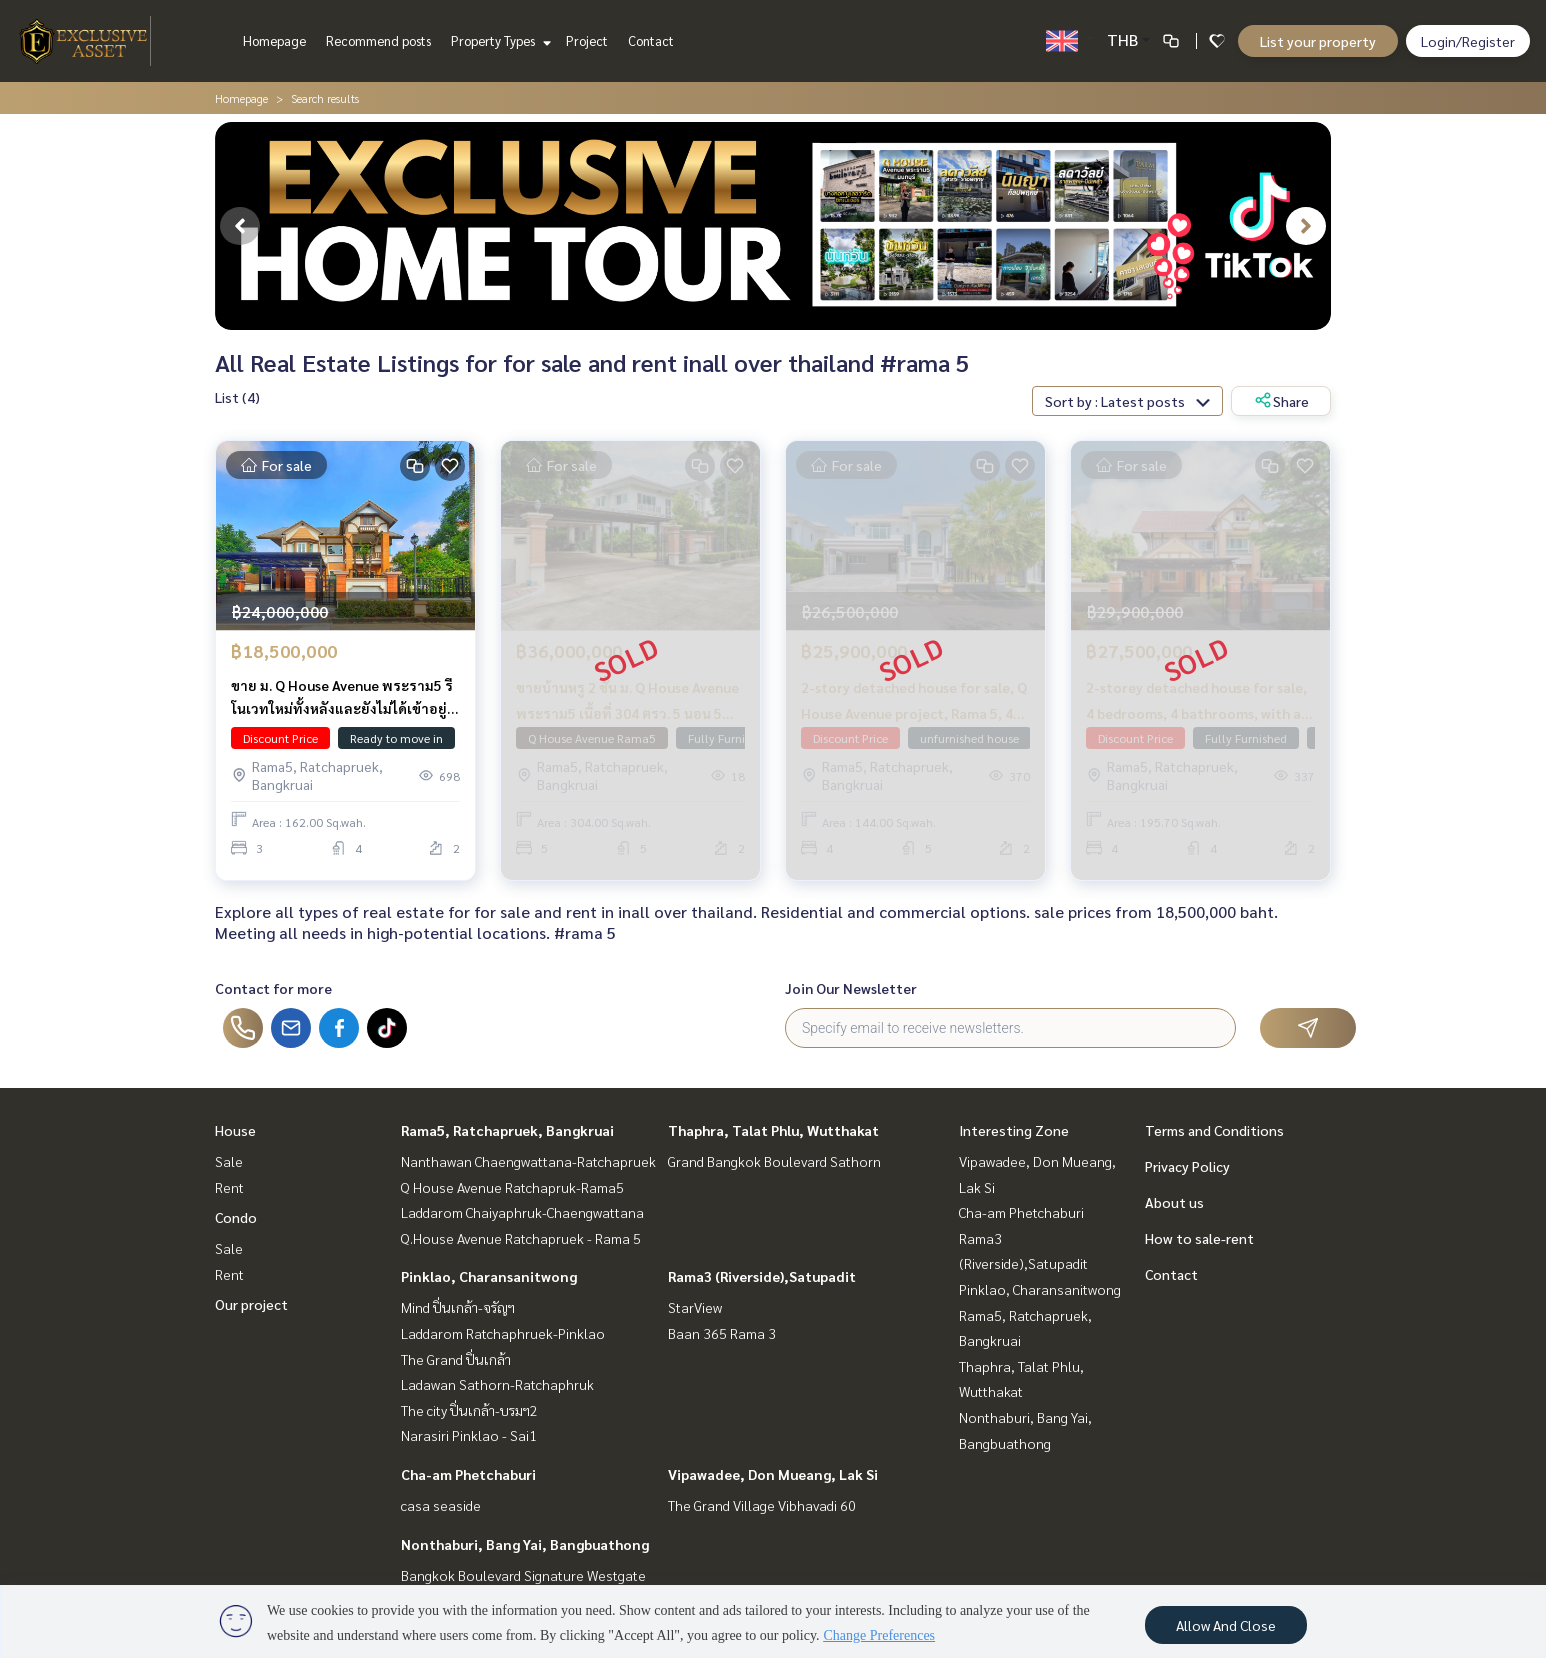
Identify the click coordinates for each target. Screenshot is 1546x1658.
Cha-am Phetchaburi (468, 1474)
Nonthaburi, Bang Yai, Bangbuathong (525, 1544)
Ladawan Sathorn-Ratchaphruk (497, 1384)
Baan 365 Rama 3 (722, 1333)
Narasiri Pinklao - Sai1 (469, 1435)
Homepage (274, 40)
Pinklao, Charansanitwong (489, 1276)
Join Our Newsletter (851, 988)
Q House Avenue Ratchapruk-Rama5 (512, 1187)
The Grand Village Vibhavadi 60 (762, 1505)
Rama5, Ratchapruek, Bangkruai (507, 1130)
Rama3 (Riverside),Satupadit (762, 1276)
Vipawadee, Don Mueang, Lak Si (773, 1474)
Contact (651, 40)
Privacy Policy (1187, 1166)
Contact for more (273, 988)
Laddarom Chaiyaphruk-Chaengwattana (522, 1212)
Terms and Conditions (1214, 1130)
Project (587, 40)
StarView (695, 1307)
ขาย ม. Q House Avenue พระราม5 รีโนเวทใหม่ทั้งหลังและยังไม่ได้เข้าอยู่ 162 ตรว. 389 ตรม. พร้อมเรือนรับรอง (344, 701)
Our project (251, 1304)
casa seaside (441, 1505)
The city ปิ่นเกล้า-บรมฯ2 (469, 1410)
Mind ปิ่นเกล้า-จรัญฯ (458, 1307)
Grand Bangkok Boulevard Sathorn (774, 1161)
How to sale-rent (1199, 1238)
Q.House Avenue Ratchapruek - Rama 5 (521, 1238)
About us (1174, 1202)
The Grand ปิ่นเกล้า (456, 1359)
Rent (229, 1187)
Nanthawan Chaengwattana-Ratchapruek (528, 1161)
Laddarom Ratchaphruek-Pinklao (503, 1333)
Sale (229, 1161)
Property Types (498, 40)
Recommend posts (378, 40)
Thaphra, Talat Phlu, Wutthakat (773, 1130)
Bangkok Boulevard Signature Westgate (523, 1575)
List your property (1318, 41)
